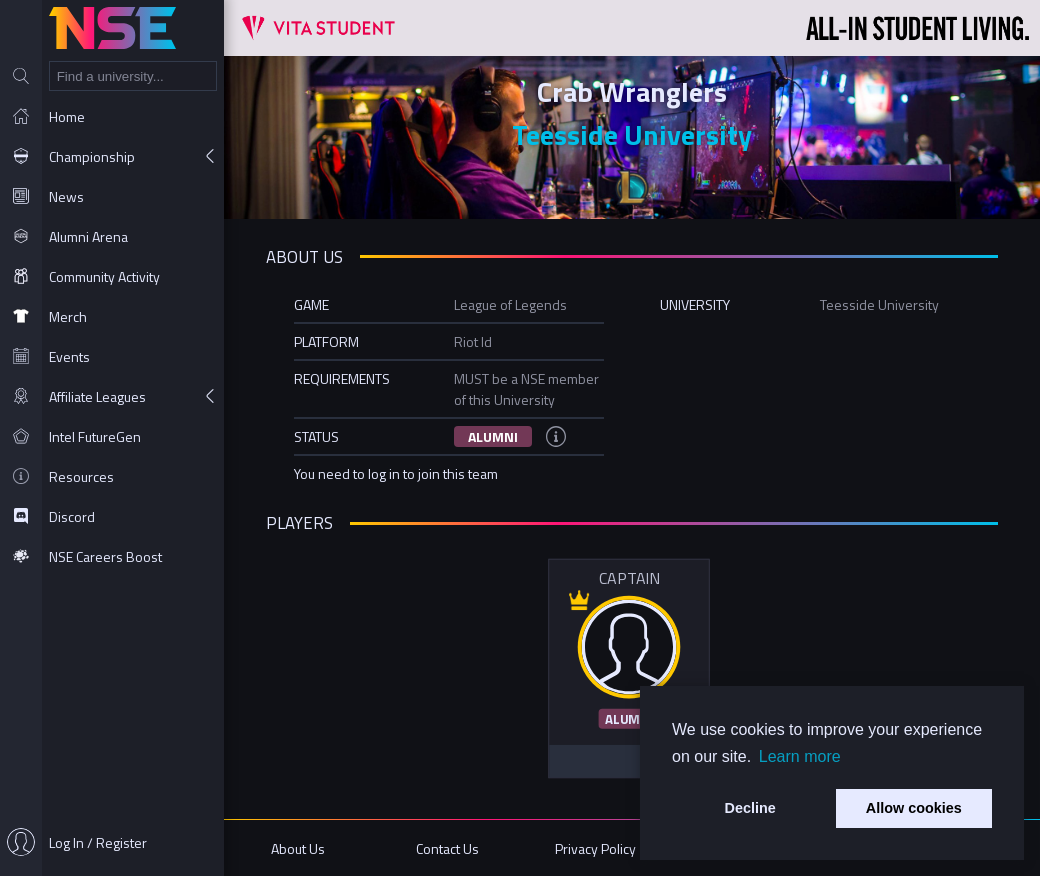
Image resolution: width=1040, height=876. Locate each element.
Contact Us (447, 848)
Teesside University (632, 134)
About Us (298, 848)
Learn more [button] (800, 756)
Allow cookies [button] (914, 808)
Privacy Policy (595, 848)
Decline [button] (750, 808)
